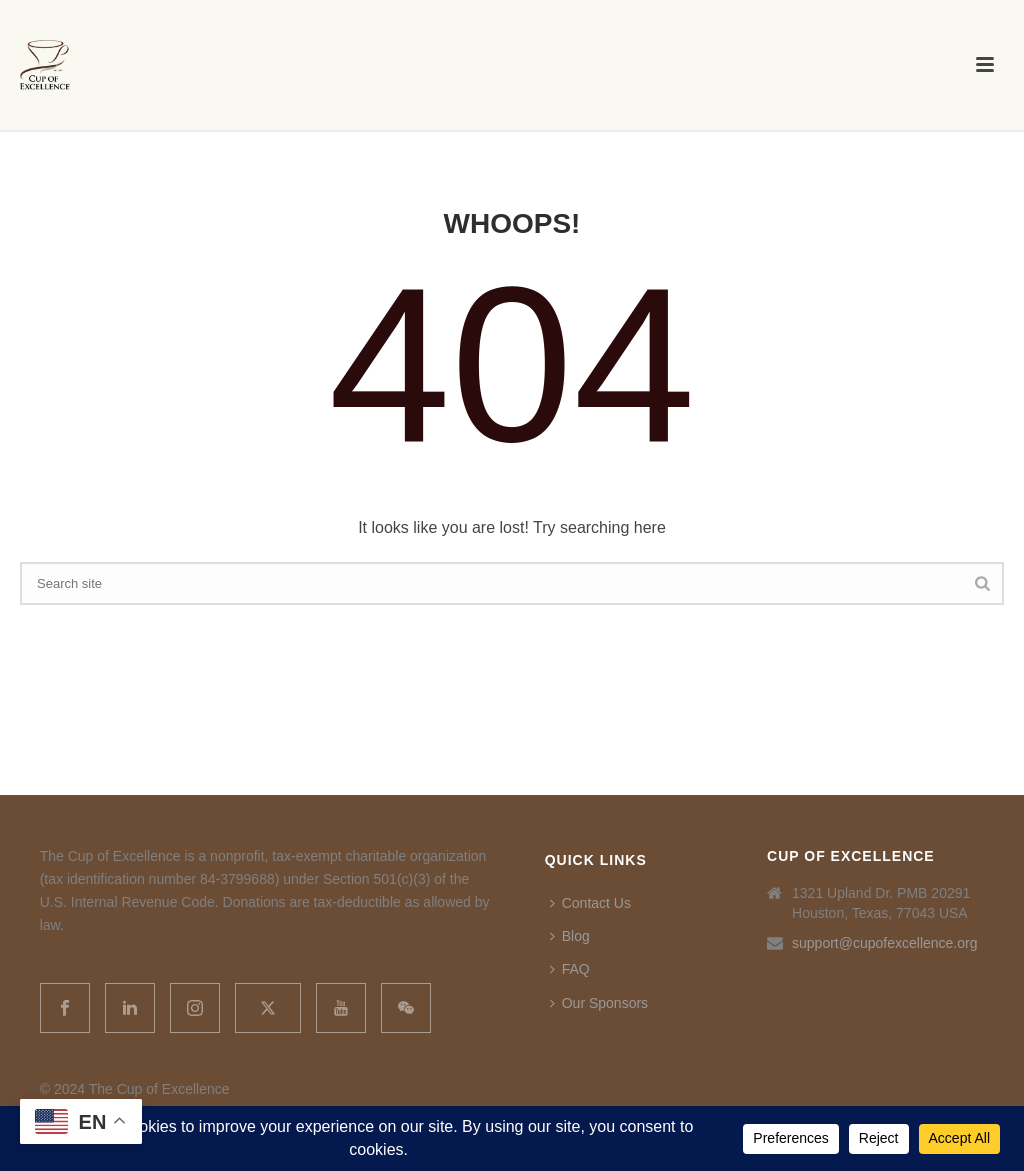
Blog (570, 936)
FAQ (570, 969)
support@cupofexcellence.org (884, 943)
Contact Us (590, 903)
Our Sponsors (599, 1003)
